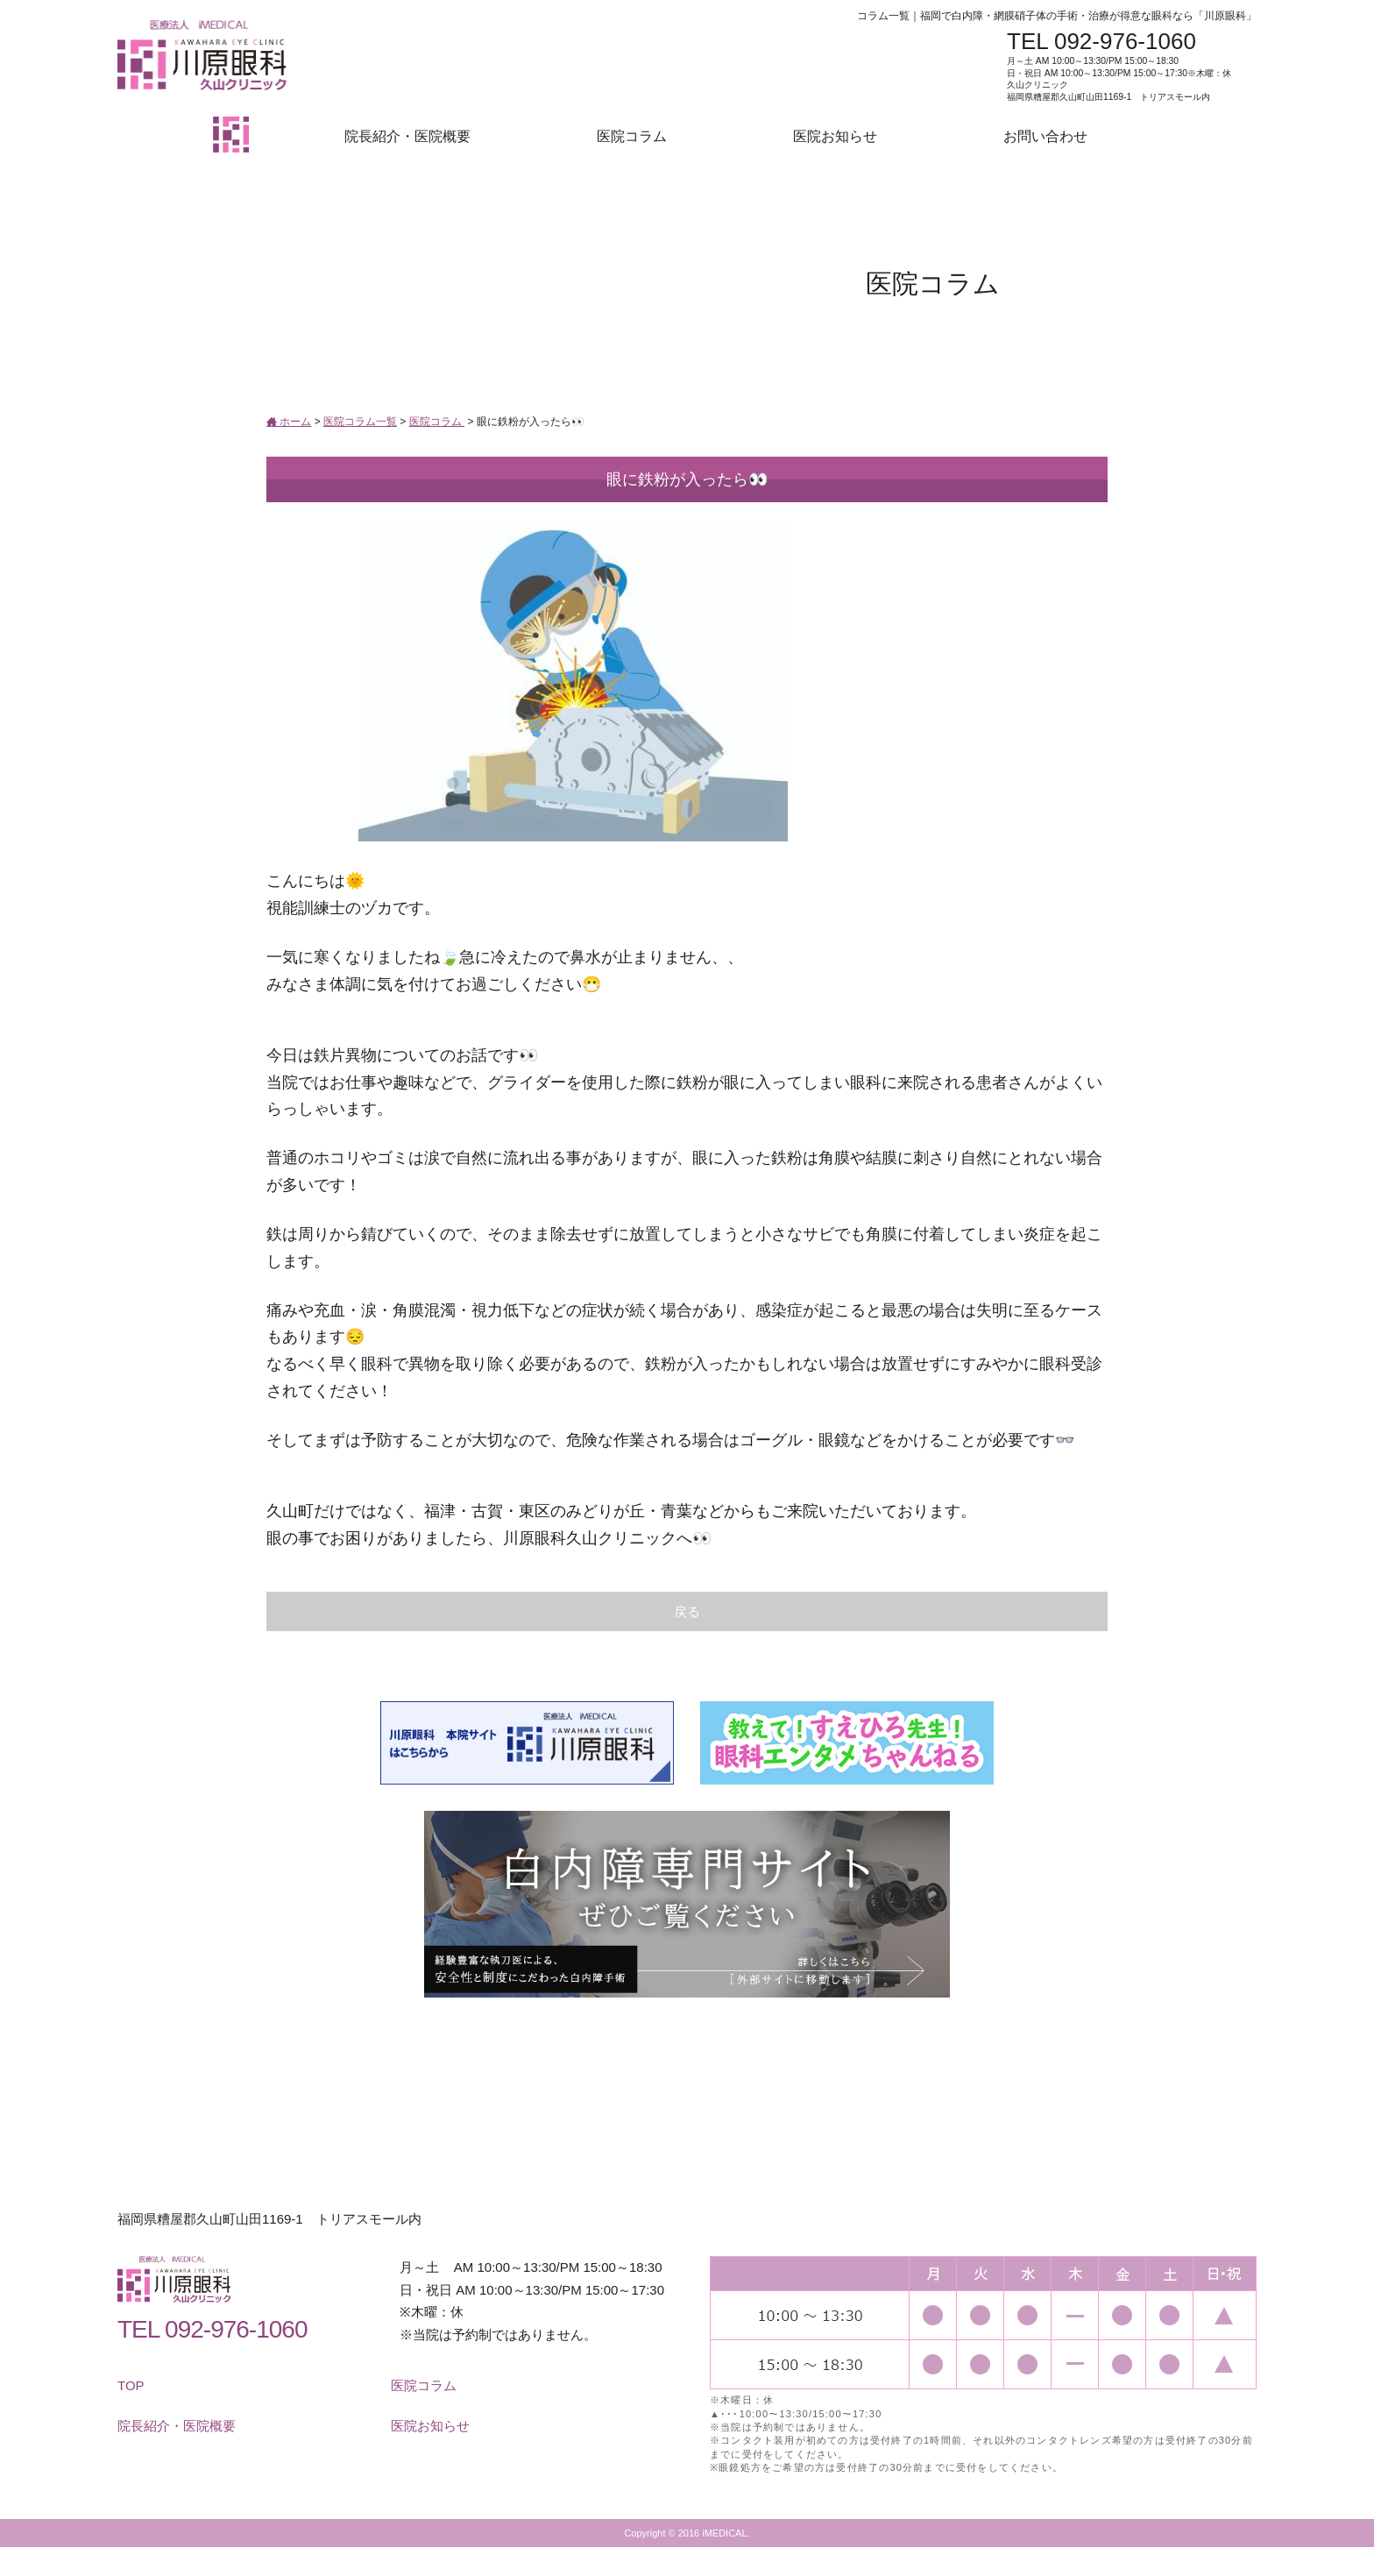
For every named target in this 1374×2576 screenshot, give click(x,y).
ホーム (288, 421)
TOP (131, 2385)
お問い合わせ (1045, 136)
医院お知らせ (835, 136)
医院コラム (632, 136)
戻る (687, 1611)
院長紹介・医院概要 (407, 136)
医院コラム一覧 (360, 421)
